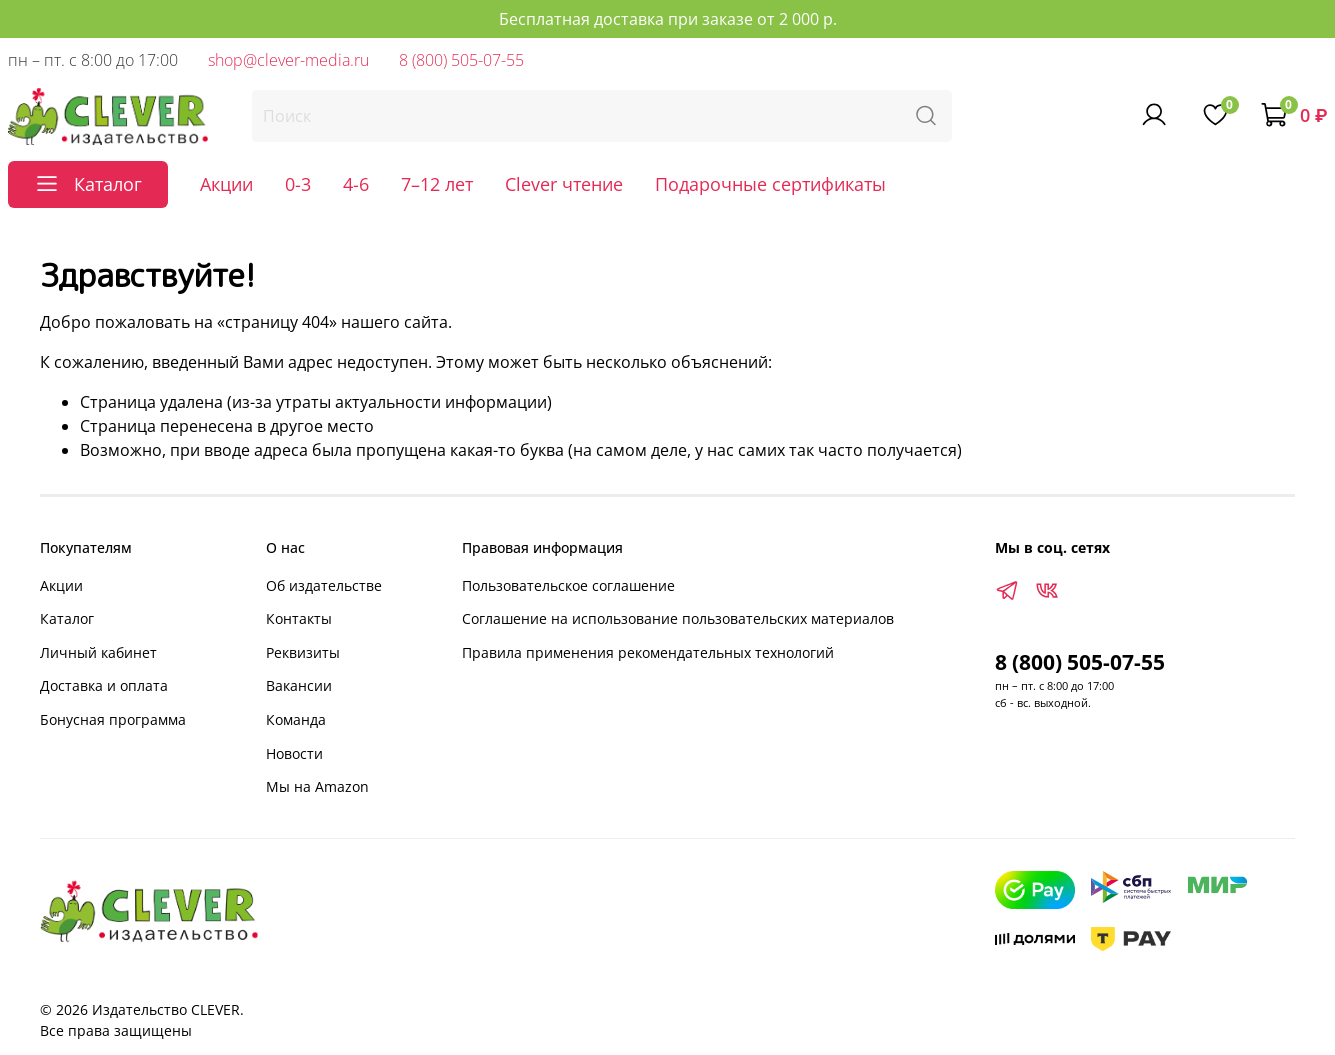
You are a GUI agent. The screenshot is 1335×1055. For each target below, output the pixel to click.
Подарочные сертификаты (770, 184)
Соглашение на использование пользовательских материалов (678, 618)
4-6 (356, 184)
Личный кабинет (98, 652)
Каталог (67, 618)
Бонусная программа (113, 719)
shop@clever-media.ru (288, 60)
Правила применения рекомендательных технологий (648, 652)
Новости (294, 753)
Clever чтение (564, 184)
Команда (296, 719)
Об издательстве (324, 585)
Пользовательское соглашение (568, 585)
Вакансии (299, 685)
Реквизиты (303, 652)
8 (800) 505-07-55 (461, 60)
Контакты (299, 618)
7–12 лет (437, 184)
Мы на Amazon (317, 786)
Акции (226, 184)
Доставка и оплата (104, 685)
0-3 (298, 184)
